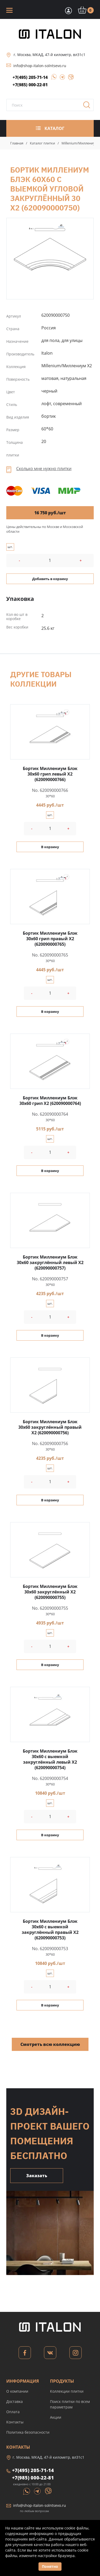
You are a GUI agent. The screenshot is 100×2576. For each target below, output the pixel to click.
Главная (16, 143)
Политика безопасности (27, 2432)
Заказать (36, 2175)
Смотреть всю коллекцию (50, 2044)
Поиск (88, 106)
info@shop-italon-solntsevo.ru (39, 65)
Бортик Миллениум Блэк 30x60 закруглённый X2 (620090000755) (50, 1591)
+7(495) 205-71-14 (30, 77)
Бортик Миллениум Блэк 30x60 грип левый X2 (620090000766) (50, 774)
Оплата (13, 2411)
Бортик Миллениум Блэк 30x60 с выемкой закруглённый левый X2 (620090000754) (50, 1759)
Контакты (15, 2421)
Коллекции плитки (67, 2391)
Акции (55, 2417)
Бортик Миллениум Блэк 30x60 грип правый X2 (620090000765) (50, 938)
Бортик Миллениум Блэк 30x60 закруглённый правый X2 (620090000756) (50, 1427)
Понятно (50, 2566)
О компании (17, 2391)
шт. (10, 547)
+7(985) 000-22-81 (30, 85)
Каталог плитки (42, 143)
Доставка (14, 2401)
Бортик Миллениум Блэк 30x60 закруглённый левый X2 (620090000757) (50, 1262)
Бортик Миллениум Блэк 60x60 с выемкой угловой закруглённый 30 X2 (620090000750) (50, 251)
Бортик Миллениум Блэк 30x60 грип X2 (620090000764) (50, 1100)
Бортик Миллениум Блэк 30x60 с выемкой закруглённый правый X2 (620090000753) (50, 1929)
